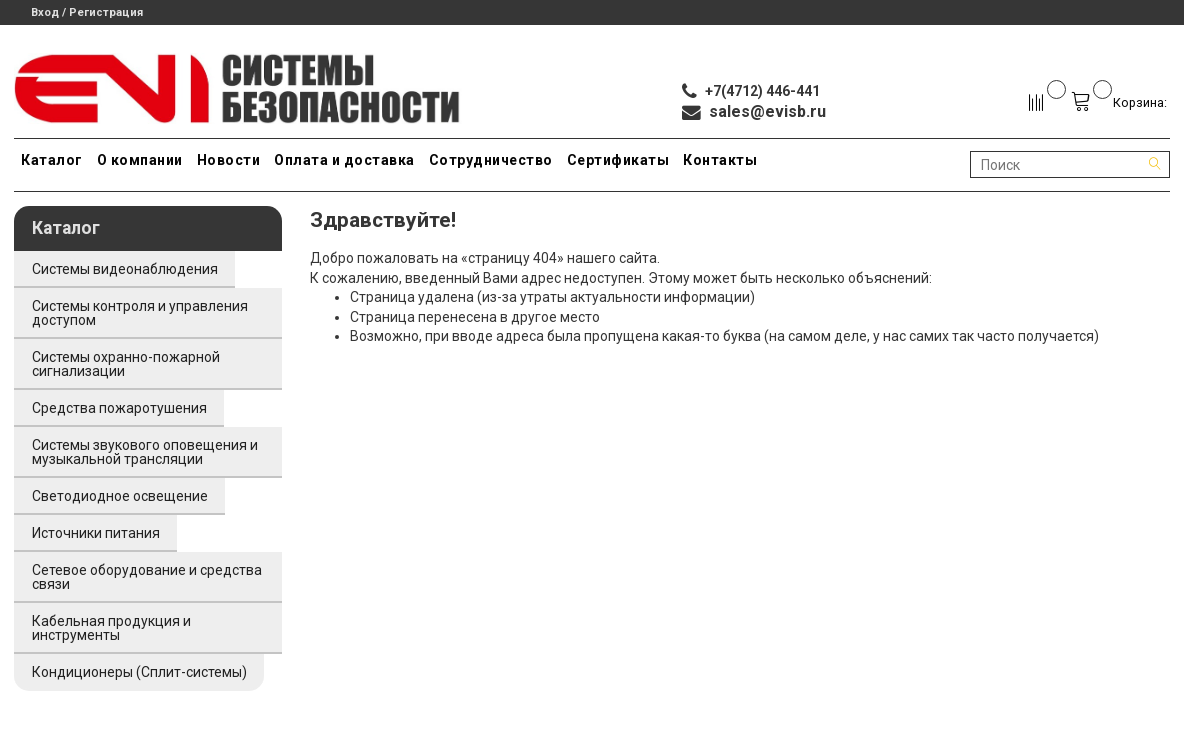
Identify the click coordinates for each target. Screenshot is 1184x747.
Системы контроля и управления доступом (140, 313)
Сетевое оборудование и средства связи (147, 577)
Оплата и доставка (344, 160)
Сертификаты (618, 160)
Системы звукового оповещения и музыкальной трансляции (145, 452)
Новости (229, 160)
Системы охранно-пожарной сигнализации (126, 364)
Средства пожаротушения (119, 408)
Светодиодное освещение (120, 496)
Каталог (52, 160)
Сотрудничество (491, 160)
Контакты (720, 160)
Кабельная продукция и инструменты (111, 628)
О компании (140, 160)
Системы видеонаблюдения (125, 269)
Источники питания (96, 533)
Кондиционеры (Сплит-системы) (139, 672)
